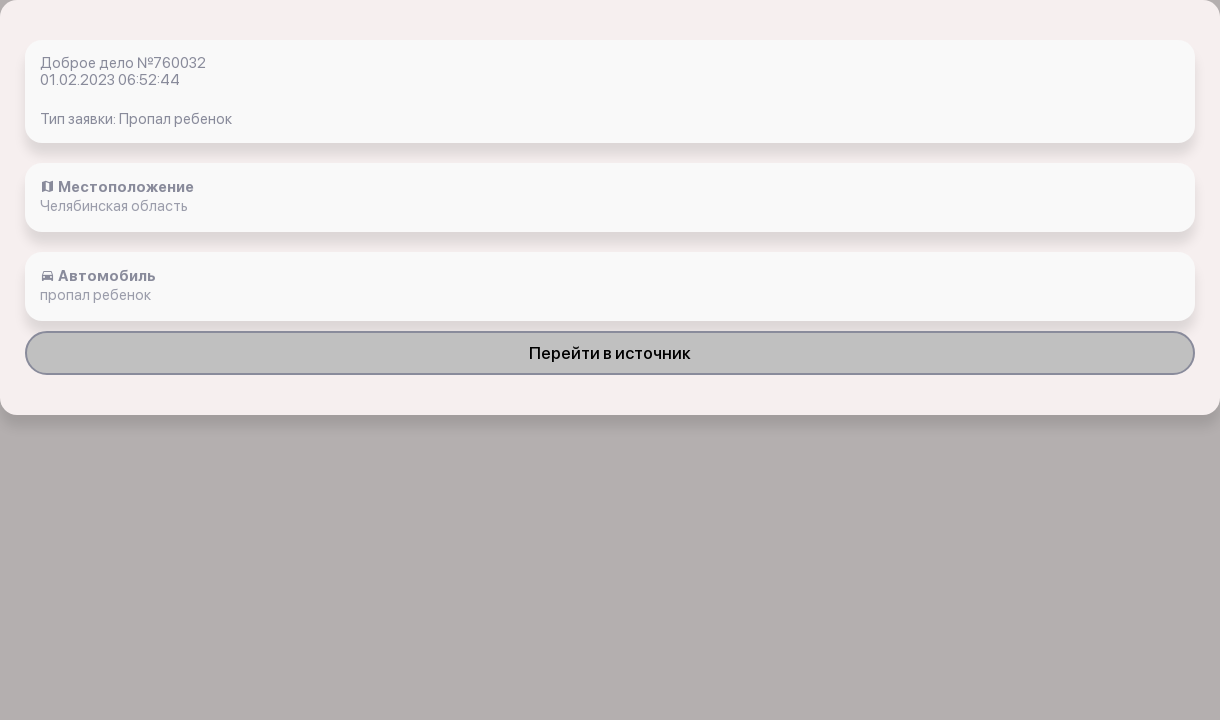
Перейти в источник (610, 353)
